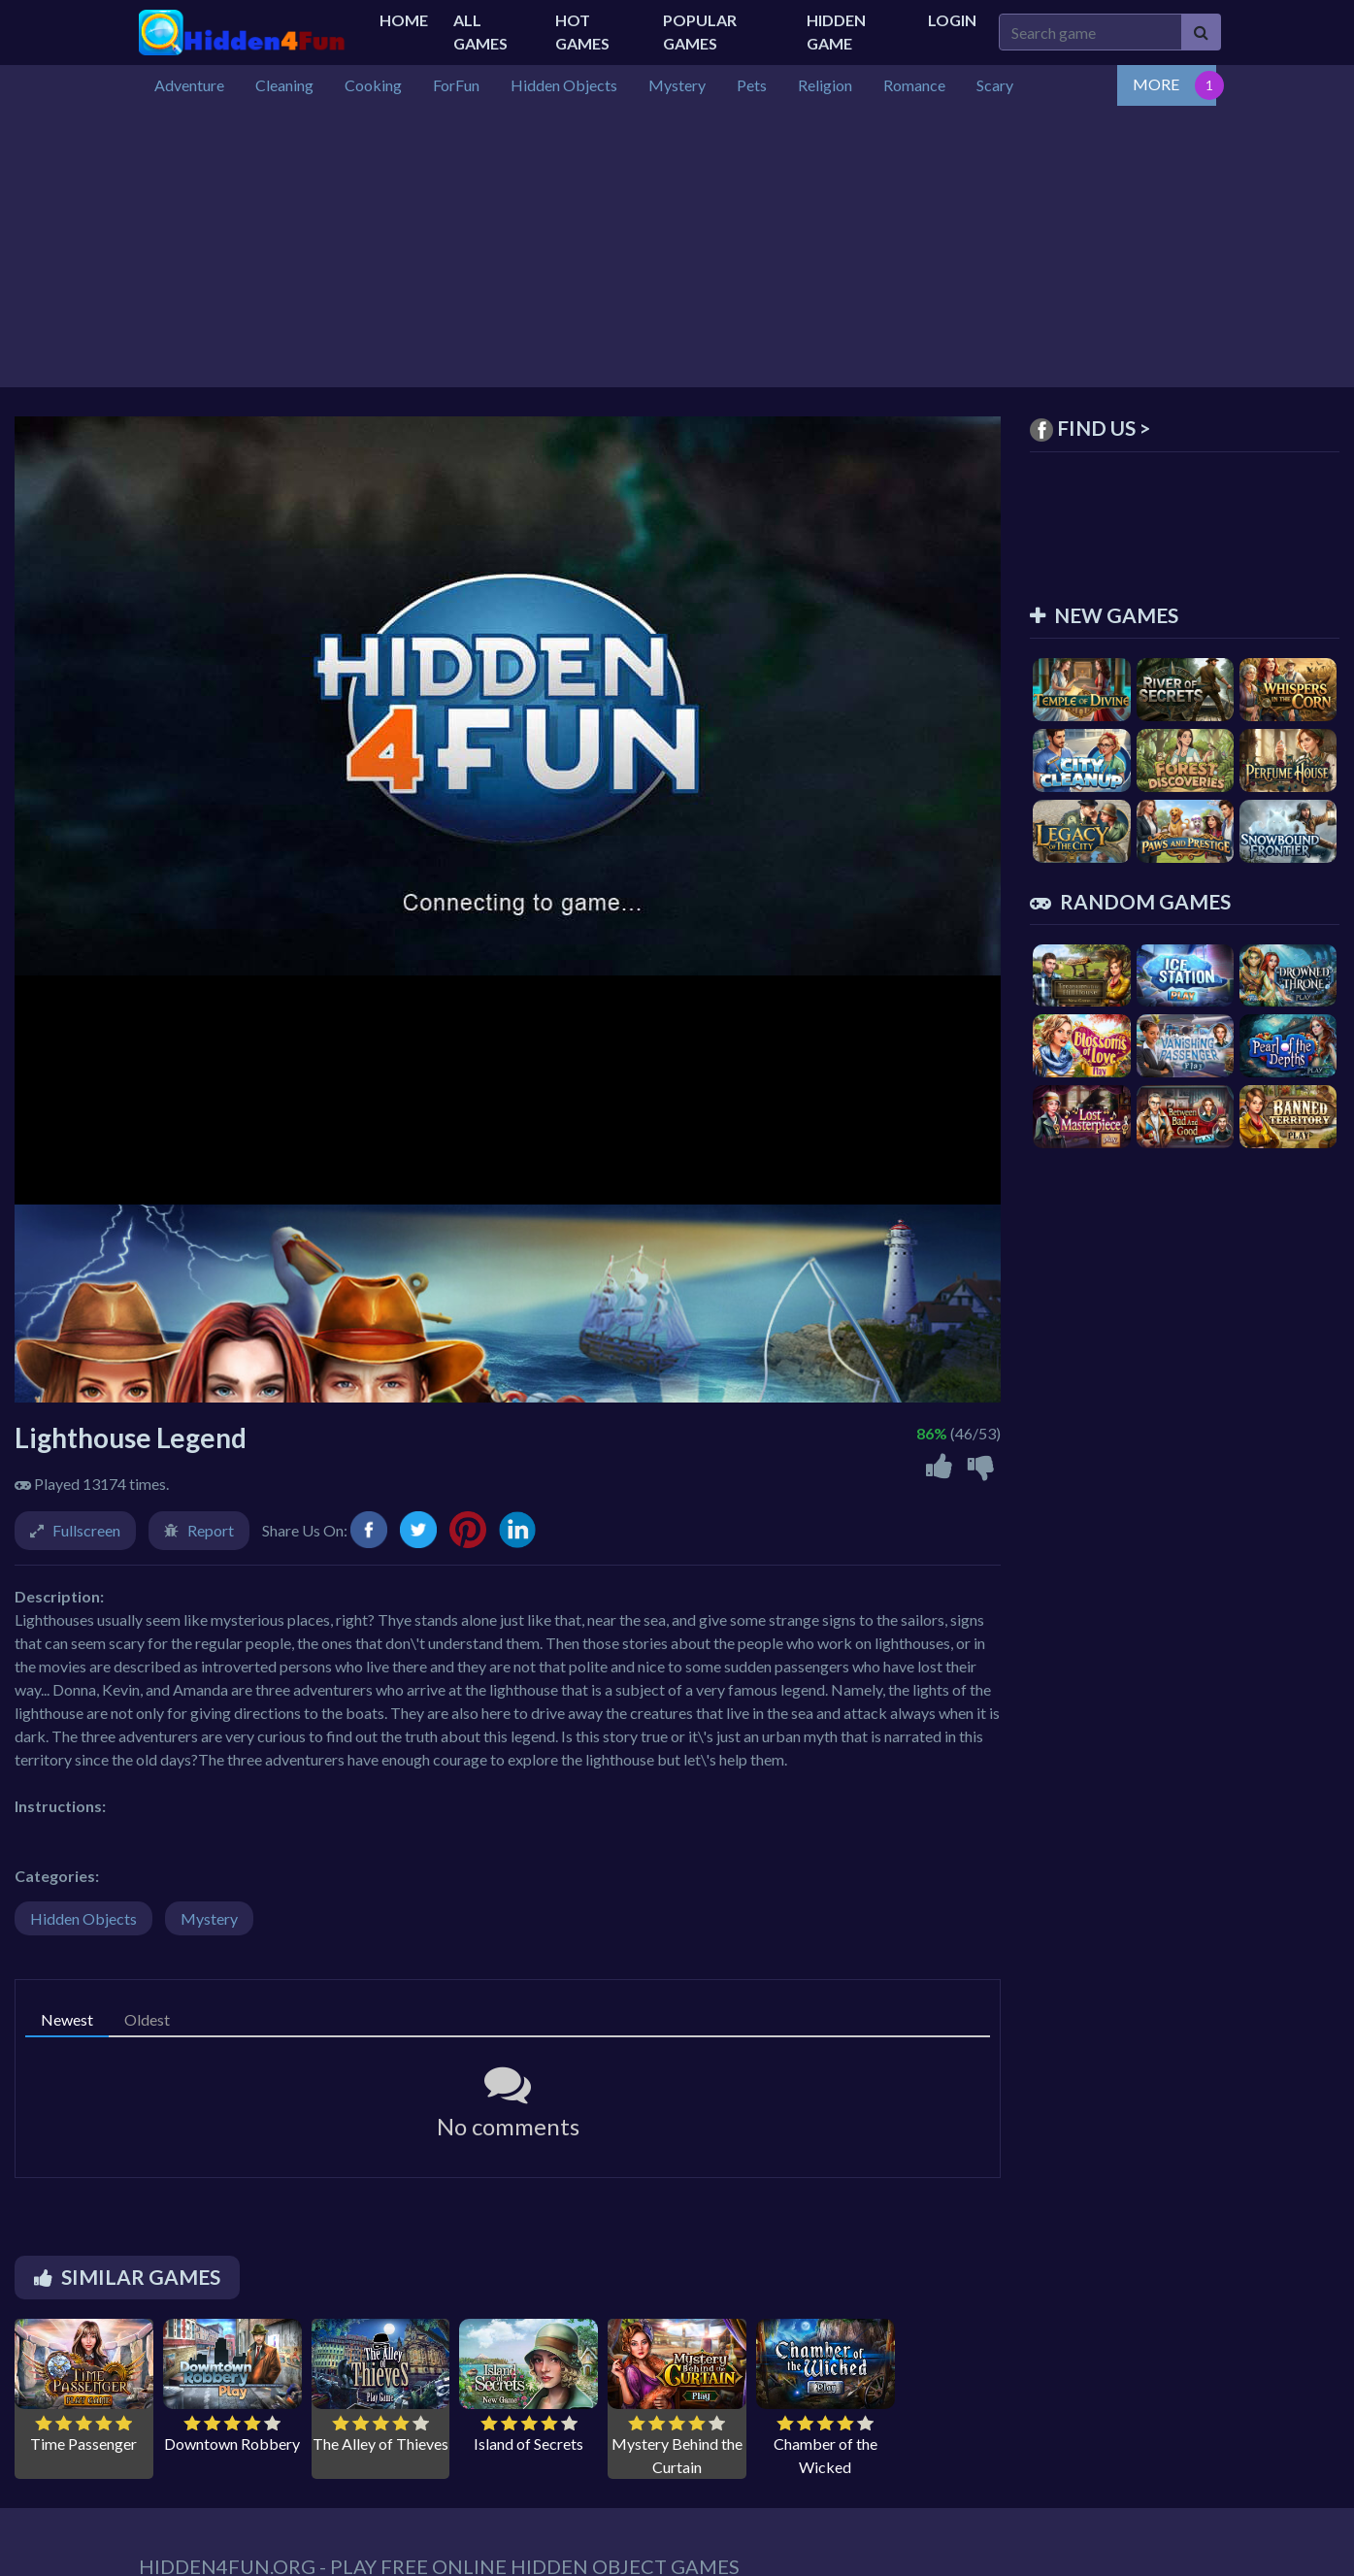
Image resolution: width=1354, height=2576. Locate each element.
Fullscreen (86, 1530)
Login (952, 20)
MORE (1156, 84)
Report (210, 1530)
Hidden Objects (83, 1918)
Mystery (209, 1918)
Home (404, 20)
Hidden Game (836, 31)
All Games (480, 31)
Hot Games (582, 31)
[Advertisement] (677, 251)
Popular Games (700, 31)
